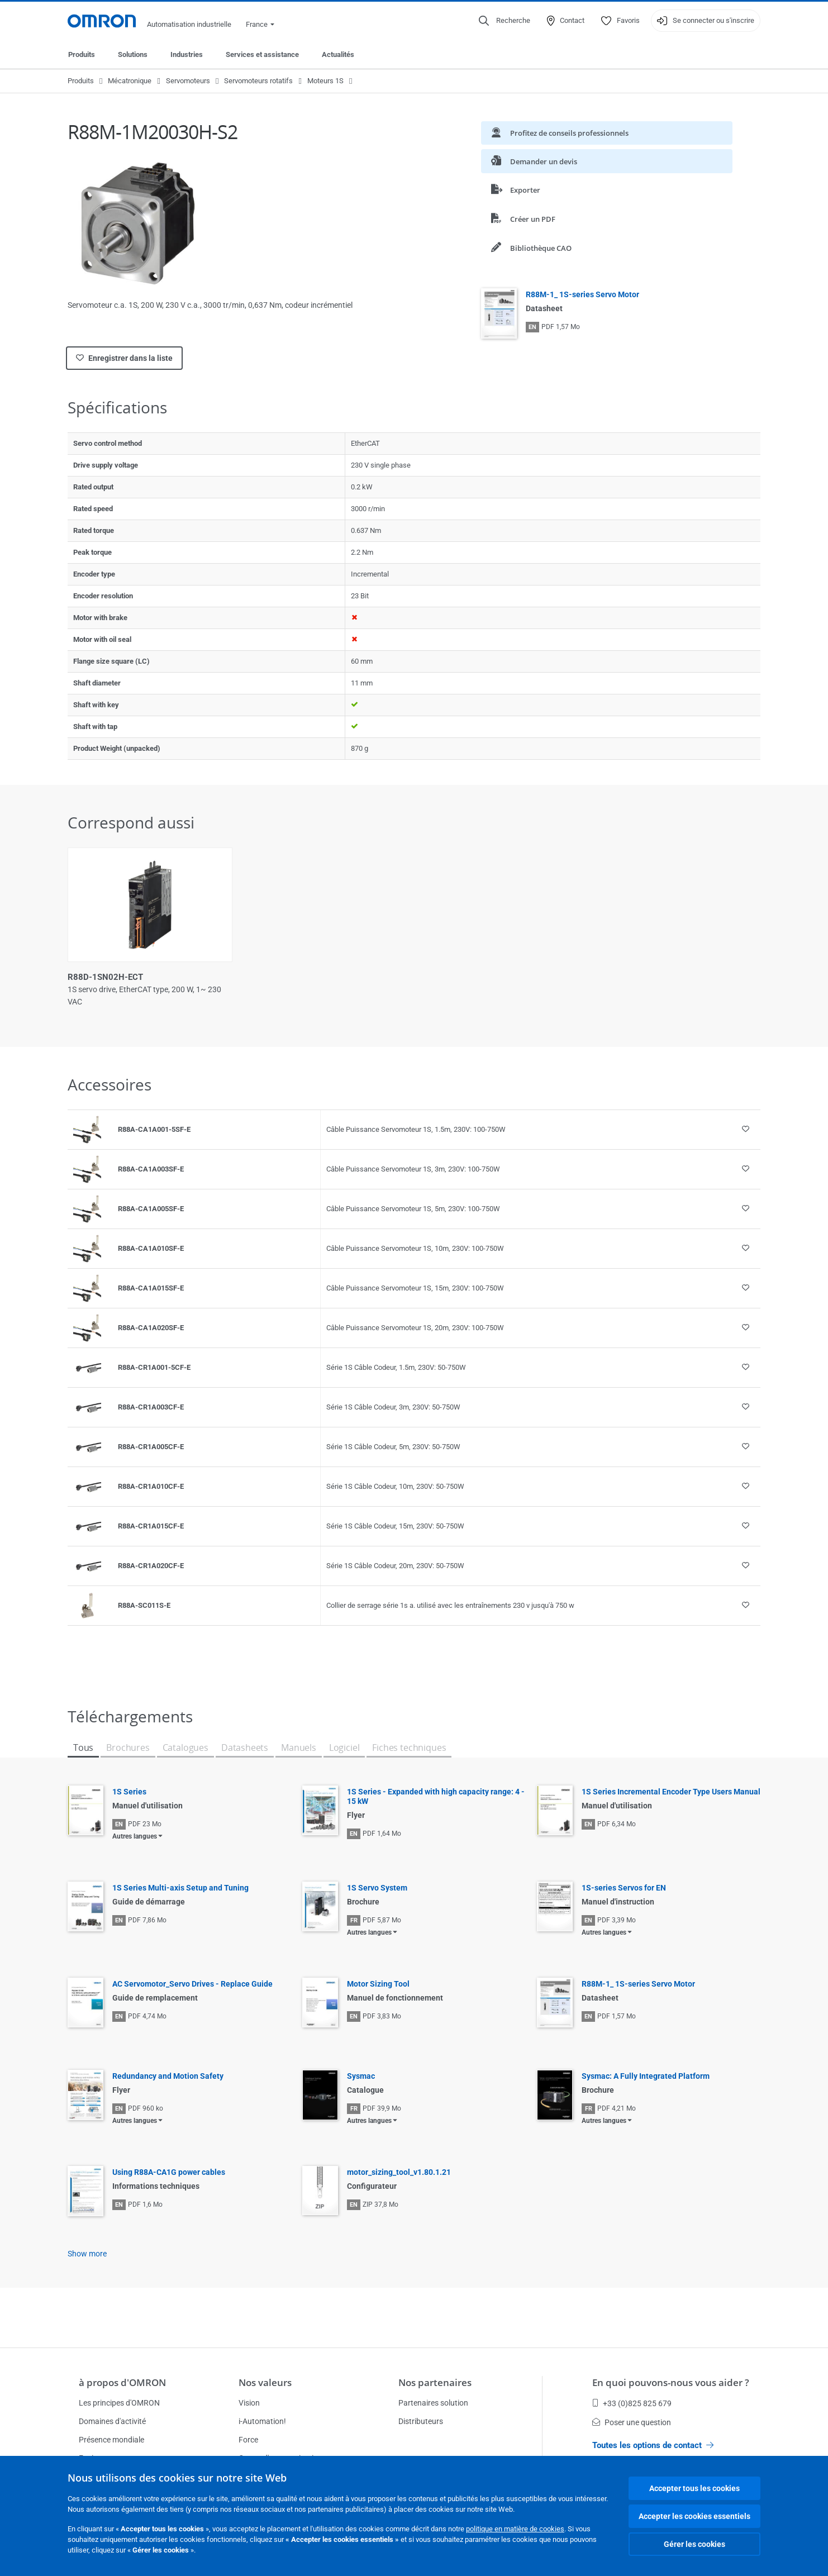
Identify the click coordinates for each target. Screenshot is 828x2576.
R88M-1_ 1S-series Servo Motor (582, 294)
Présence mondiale (111, 2439)
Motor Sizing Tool (378, 1983)
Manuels (298, 1747)
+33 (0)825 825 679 (632, 2403)
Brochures (127, 1747)
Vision (249, 2402)
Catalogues (185, 1747)
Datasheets (244, 1747)
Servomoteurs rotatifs (258, 81)
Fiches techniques (409, 1747)
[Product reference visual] (87, 1130)
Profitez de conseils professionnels (560, 132)
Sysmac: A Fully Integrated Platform (646, 2076)
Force (248, 2439)
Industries (186, 54)
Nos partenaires (435, 2382)
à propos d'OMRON (122, 2382)
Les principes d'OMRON (119, 2402)
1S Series (129, 1791)
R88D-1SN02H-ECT (105, 977)
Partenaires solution (433, 2402)
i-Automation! (262, 2421)
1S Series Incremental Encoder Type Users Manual (671, 1791)
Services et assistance (262, 54)
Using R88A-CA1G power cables (168, 2172)
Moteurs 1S (325, 81)
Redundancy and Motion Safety (167, 2076)
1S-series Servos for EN (624, 1887)
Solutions (132, 54)
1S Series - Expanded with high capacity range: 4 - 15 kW (436, 1796)
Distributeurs (420, 2421)
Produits (81, 54)
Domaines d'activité (112, 2421)
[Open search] (504, 20)
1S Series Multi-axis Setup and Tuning (180, 1887)
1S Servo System (377, 1887)
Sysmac (361, 2076)
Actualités (338, 54)
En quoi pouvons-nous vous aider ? (670, 2382)
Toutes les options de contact (652, 2445)
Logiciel (344, 1747)
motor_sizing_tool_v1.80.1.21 (399, 2172)
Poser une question (631, 2422)
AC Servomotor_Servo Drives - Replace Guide (192, 1983)
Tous (83, 1747)
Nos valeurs (265, 2382)
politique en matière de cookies (515, 2529)
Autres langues (134, 1836)
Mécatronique (129, 81)
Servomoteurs (188, 81)
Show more (87, 2253)
